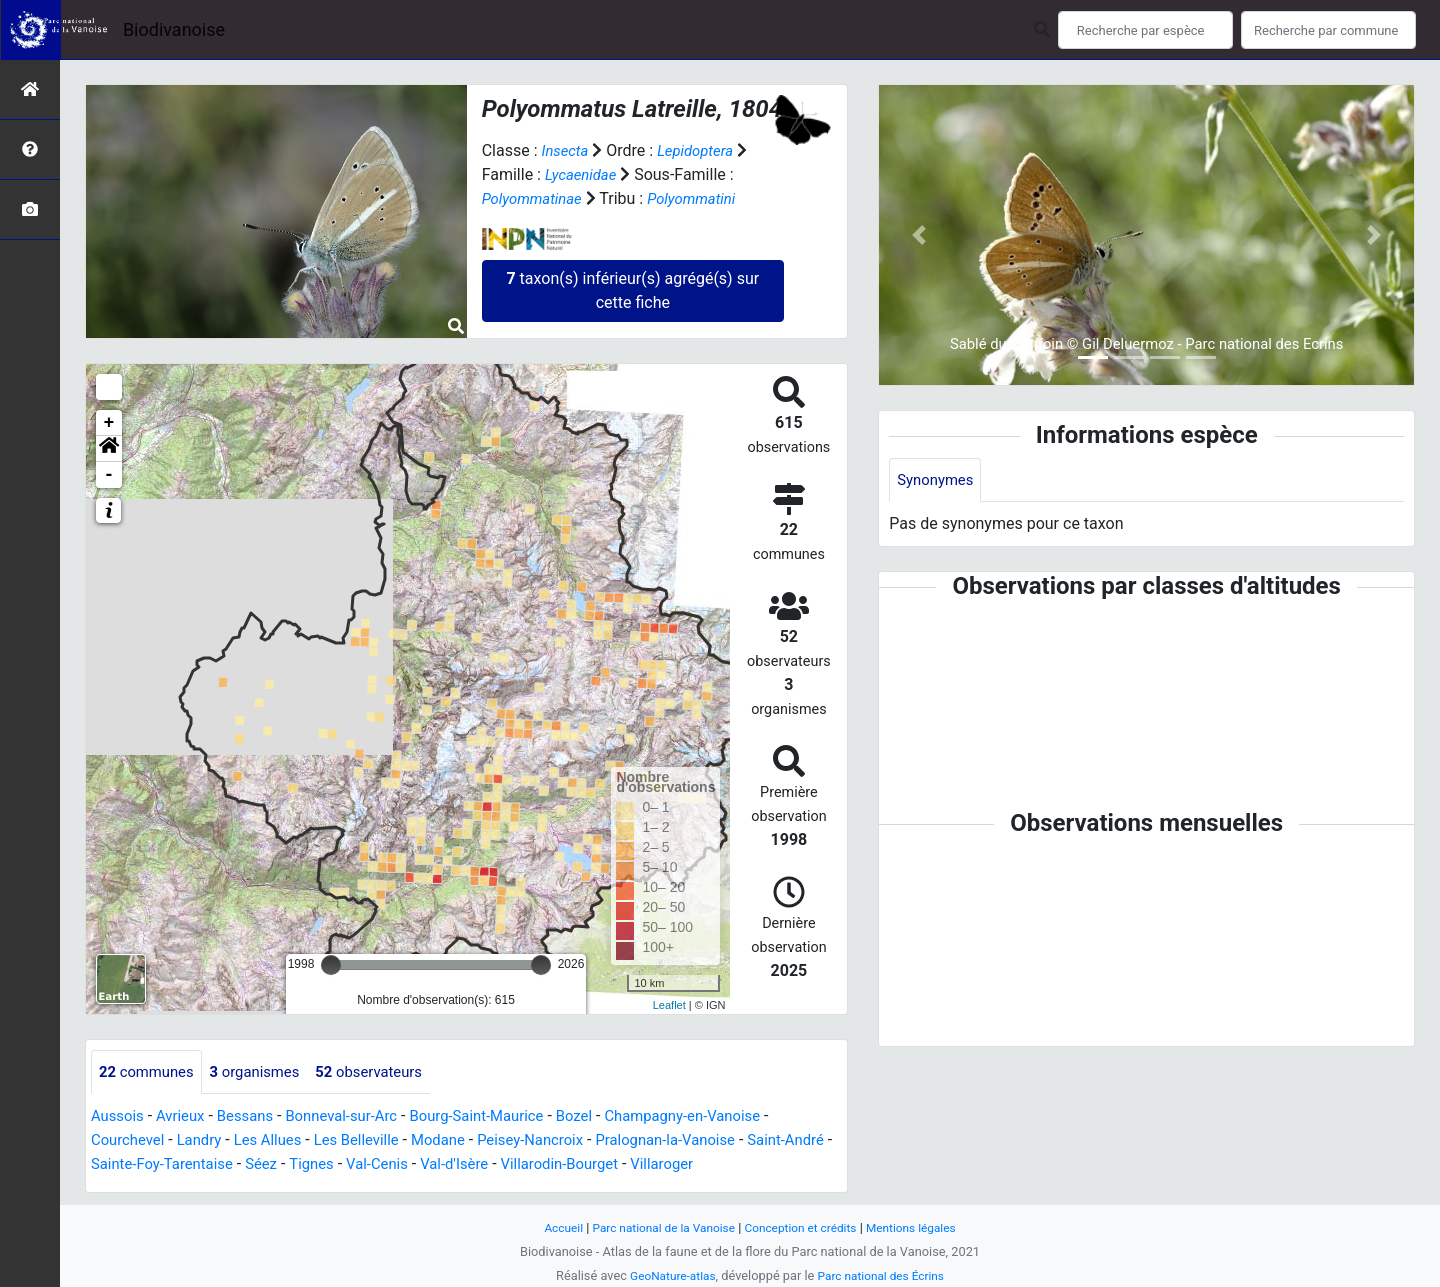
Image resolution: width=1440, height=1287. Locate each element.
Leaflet (669, 1005)
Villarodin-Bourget (646, 1165)
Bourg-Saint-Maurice (503, 1117)
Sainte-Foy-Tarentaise (221, 1165)
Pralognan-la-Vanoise (705, 1141)
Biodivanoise (174, 29)
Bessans (255, 1117)
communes (150, 1072)
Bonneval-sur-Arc (358, 1117)
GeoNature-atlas (667, 1275)
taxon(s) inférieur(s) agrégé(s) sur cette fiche (632, 290)
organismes (265, 1072)
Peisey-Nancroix (560, 1141)
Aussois (119, 1117)
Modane (462, 1141)
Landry (207, 1141)
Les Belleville (375, 1141)
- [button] (109, 475)
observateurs (387, 1072)
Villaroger (756, 1165)
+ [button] (109, 423)
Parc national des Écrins (884, 1275)
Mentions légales (922, 1227)
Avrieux (186, 1117)
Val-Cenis (451, 1165)
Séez (328, 1165)
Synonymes (938, 480)
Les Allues (279, 1141)
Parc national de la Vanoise (657, 1227)
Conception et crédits (804, 1227)
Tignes (382, 1165)
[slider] (331, 965)
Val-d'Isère (534, 1165)
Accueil (550, 1227)
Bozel (608, 1117)
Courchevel (130, 1141)
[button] (109, 449)
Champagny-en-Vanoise (724, 1117)
